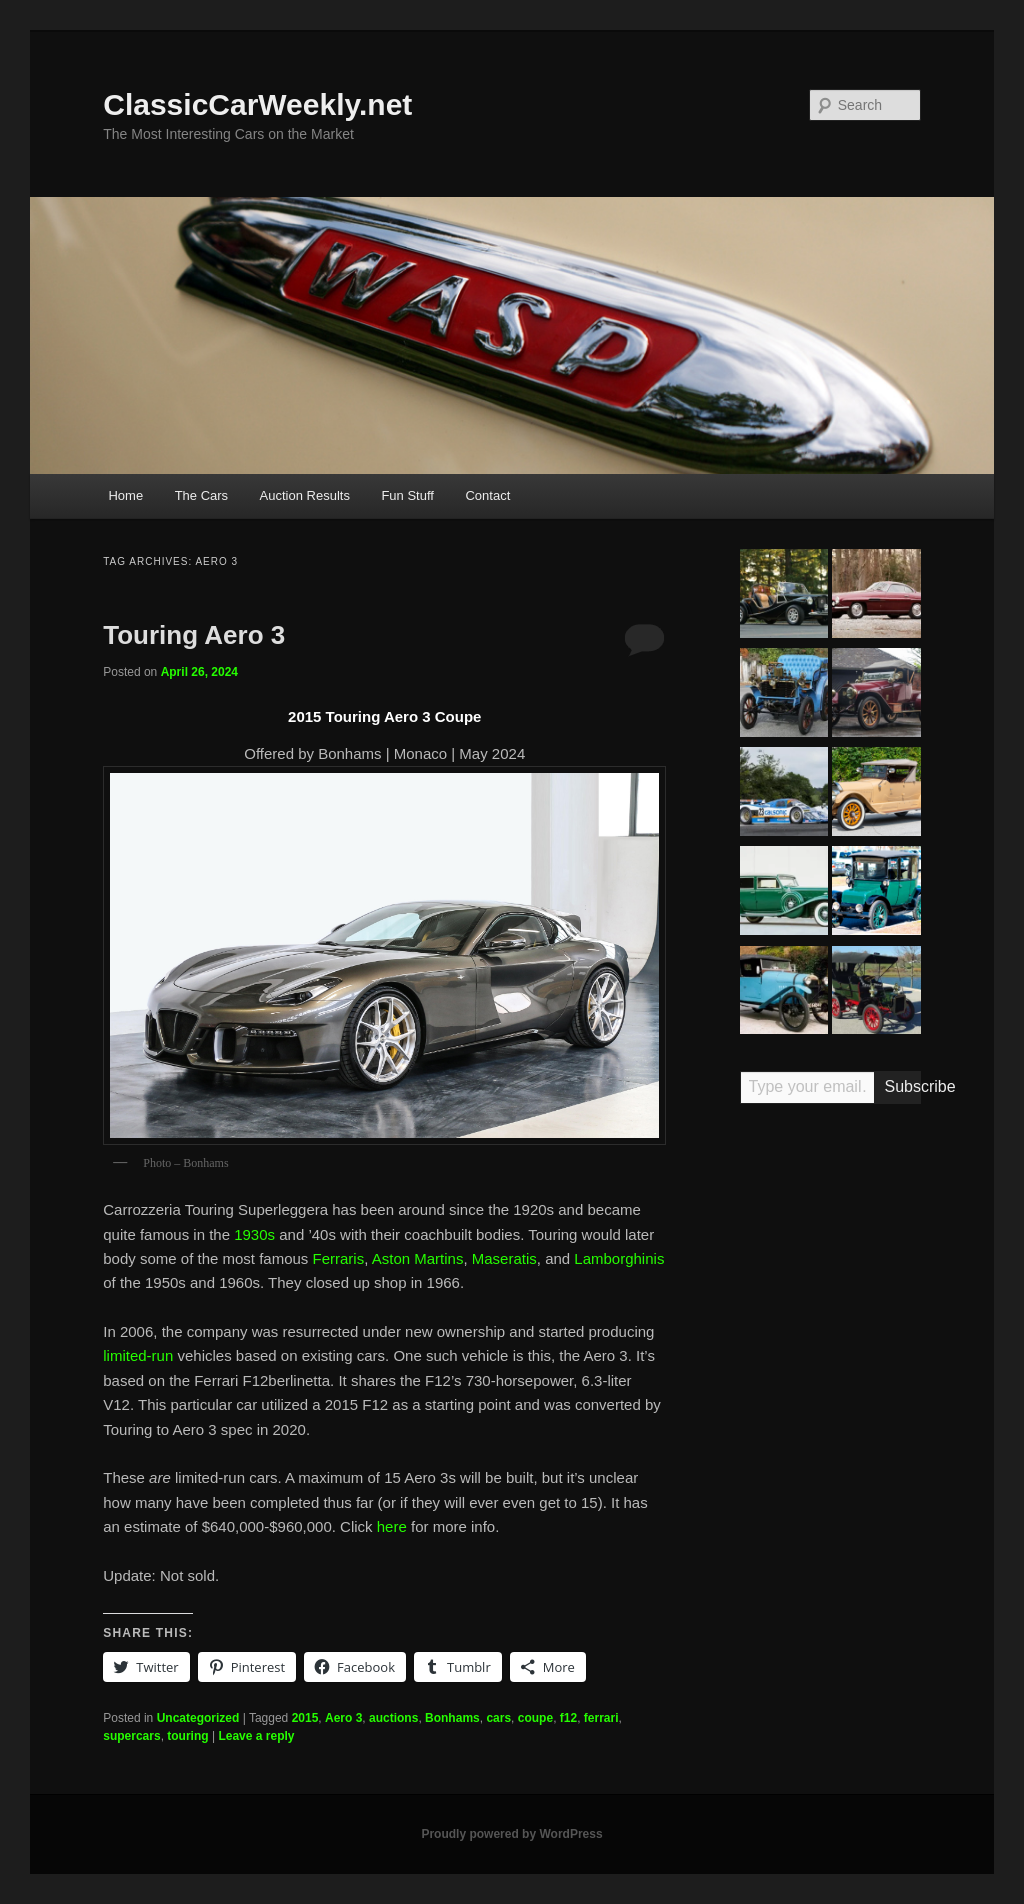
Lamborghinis (619, 1258)
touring (187, 1736)
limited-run (138, 1355)
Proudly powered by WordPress (511, 1834)
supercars (131, 1736)
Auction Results (305, 495)
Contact (487, 495)
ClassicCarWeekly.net (257, 104)
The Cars (201, 495)
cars (498, 1718)
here (392, 1526)
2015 (305, 1718)
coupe (535, 1718)
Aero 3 (343, 1718)
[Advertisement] (830, 1430)
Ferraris (339, 1258)
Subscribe (902, 1086)
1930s (254, 1234)
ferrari (601, 1718)
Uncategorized (198, 1718)
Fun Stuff (407, 495)
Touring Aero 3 (194, 635)
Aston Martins (418, 1258)
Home (125, 495)
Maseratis (504, 1258)
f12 (568, 1718)
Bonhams (452, 1718)
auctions (393, 1718)
